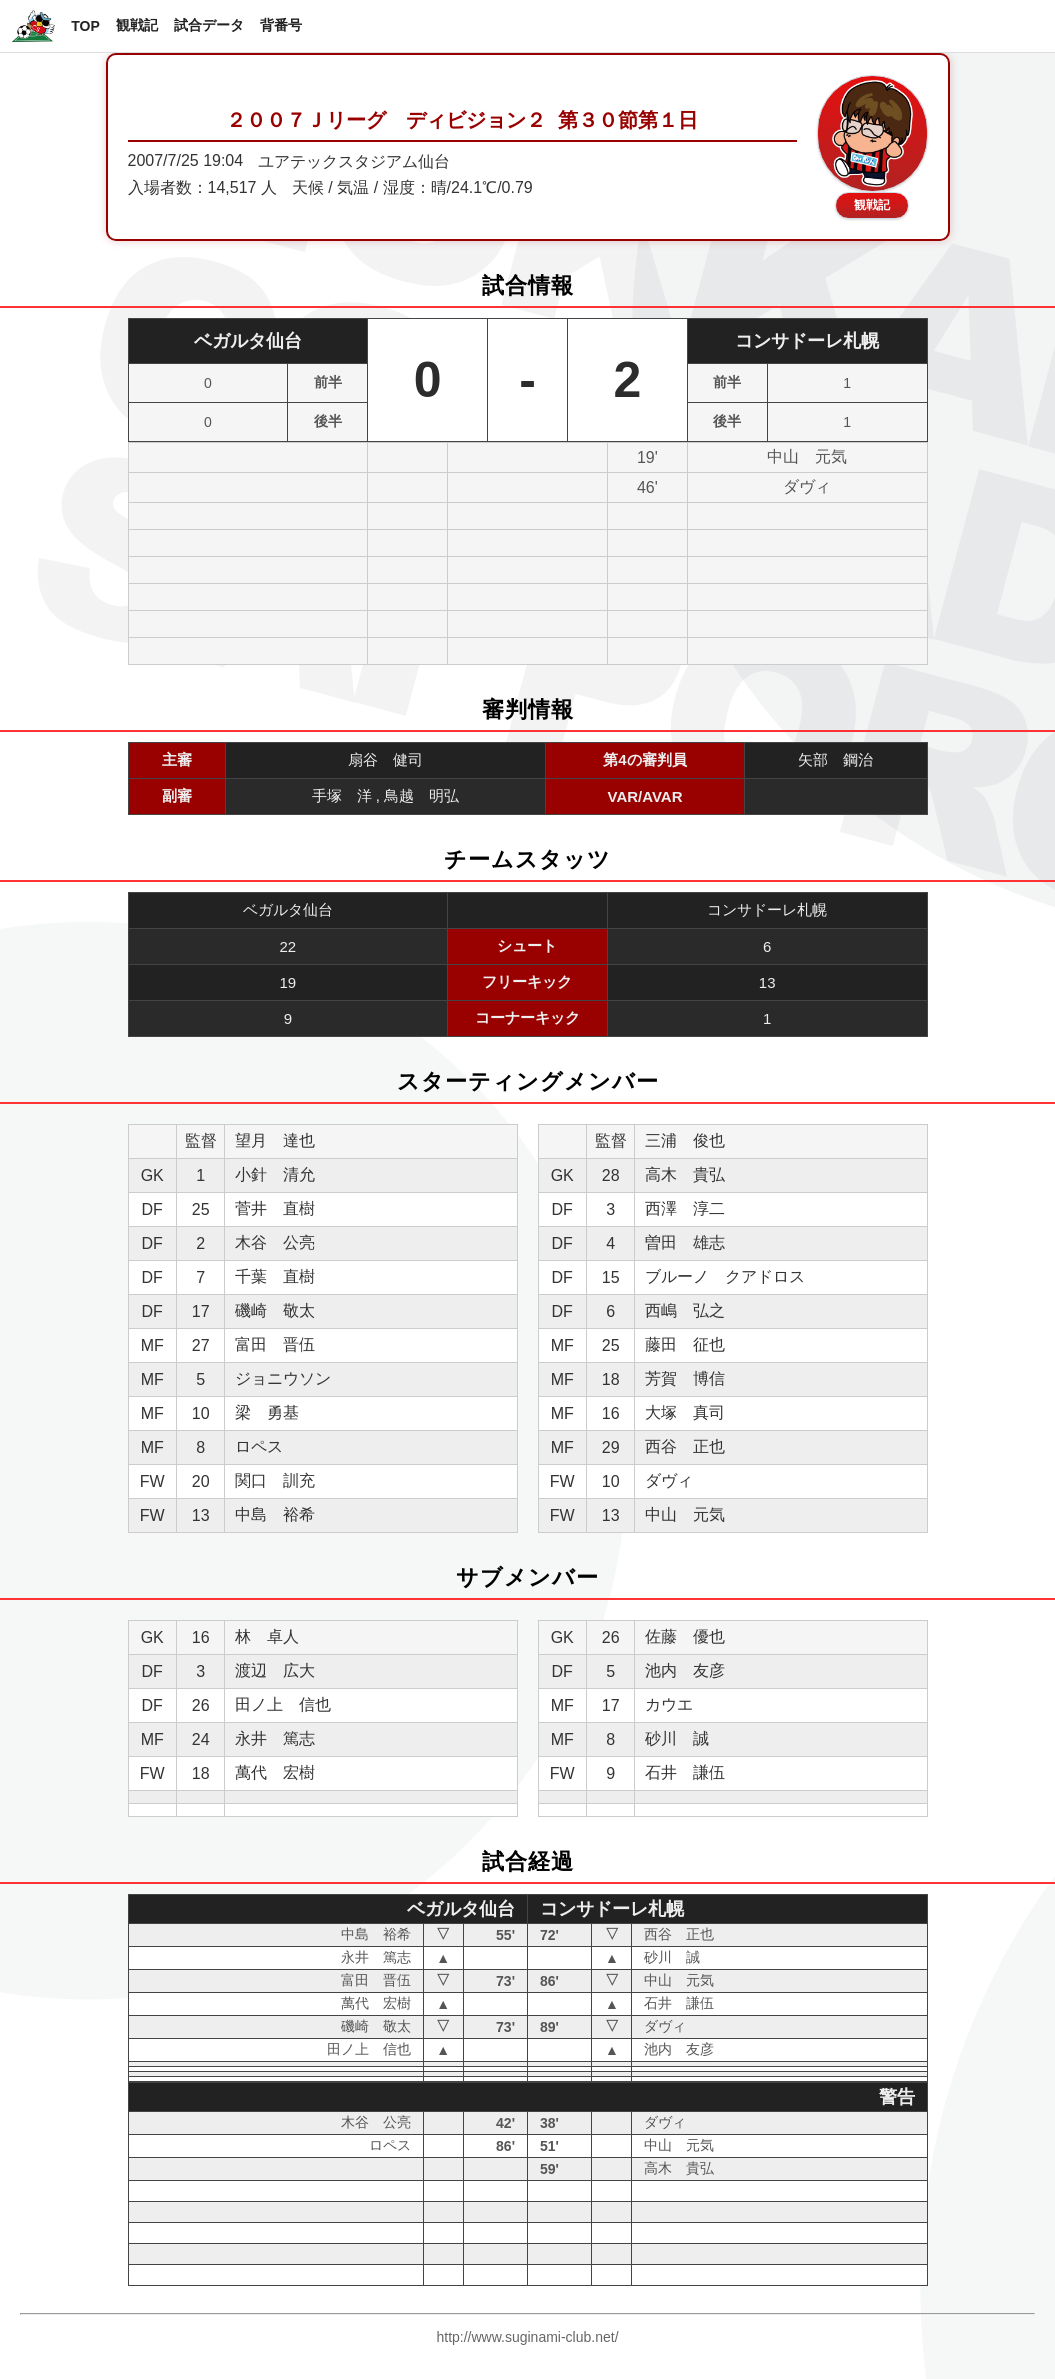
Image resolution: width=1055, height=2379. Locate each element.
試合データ (209, 25)
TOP (85, 26)
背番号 (281, 25)
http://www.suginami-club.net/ (527, 2337)
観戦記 (137, 25)
